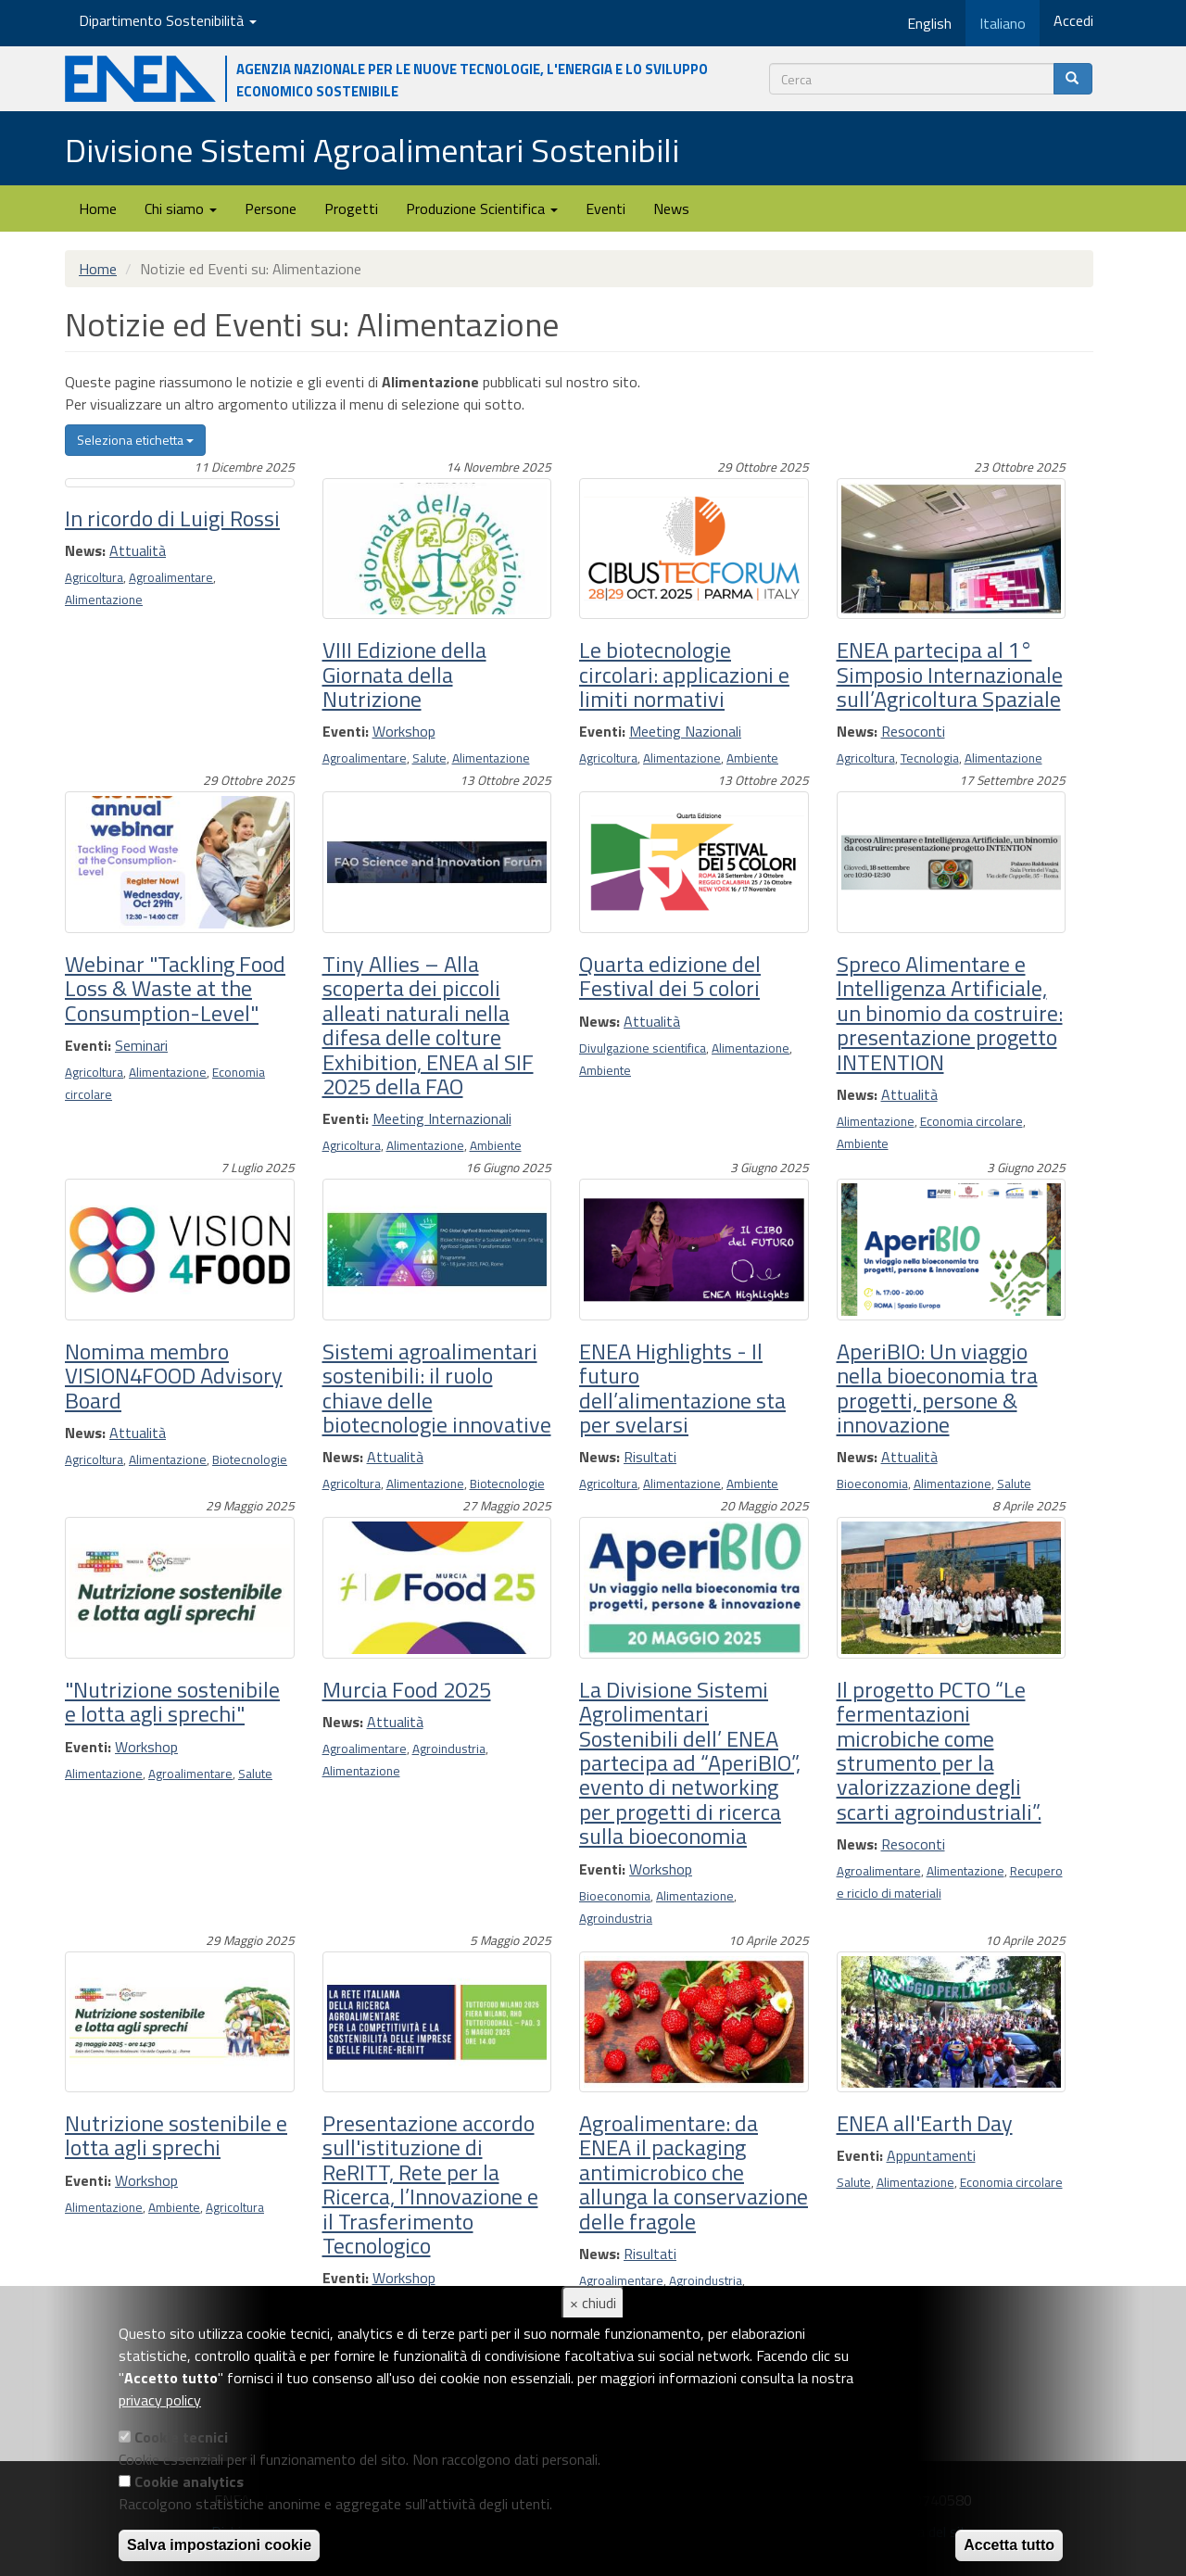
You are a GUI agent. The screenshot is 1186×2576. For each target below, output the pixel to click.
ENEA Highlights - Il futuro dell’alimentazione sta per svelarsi (682, 1387)
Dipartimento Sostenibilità (168, 20)
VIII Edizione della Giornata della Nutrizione (404, 674)
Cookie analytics (189, 2481)
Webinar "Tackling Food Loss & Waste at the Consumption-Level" (175, 988)
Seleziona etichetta (135, 439)
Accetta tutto (1009, 2545)
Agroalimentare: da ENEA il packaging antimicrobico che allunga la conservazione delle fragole (693, 2172)
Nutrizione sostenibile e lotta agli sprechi (176, 2135)
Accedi (1073, 20)
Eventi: (345, 731)
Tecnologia (930, 758)
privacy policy (160, 2400)
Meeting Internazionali (441, 1118)
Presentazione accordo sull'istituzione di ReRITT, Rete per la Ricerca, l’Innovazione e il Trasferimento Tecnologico (430, 2184)
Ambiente (752, 758)
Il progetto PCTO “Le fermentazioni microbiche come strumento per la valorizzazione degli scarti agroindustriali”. (939, 1750)
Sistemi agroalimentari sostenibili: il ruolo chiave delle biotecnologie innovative (436, 1387)
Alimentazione (104, 599)
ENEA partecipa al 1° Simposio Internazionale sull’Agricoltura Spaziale (950, 674)
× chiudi (593, 2303)
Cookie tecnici (181, 2437)
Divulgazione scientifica (642, 1048)
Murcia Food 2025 (406, 1689)
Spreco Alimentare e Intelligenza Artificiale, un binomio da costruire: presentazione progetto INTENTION (950, 1013)
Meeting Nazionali (685, 731)
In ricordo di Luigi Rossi (172, 518)
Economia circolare (971, 1121)
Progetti (351, 208)
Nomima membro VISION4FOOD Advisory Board (174, 1375)
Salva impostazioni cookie (219, 2545)
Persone (270, 208)
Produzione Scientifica (482, 208)
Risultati (650, 1457)
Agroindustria (449, 1748)
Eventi (605, 208)
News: (85, 550)
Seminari (141, 1045)
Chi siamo (181, 208)
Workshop (403, 731)
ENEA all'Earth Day (925, 2123)
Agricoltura (94, 577)
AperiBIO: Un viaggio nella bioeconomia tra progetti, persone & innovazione (937, 1387)
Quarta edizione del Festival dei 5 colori (670, 975)
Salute (429, 758)
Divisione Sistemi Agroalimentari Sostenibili (372, 149)
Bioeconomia (872, 1483)
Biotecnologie (249, 1459)
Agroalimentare (171, 577)
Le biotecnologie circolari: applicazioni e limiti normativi (684, 674)
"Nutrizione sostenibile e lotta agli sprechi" (172, 1701)
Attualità (137, 550)
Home (98, 208)
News (671, 208)
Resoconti (913, 731)
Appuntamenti (931, 2155)
